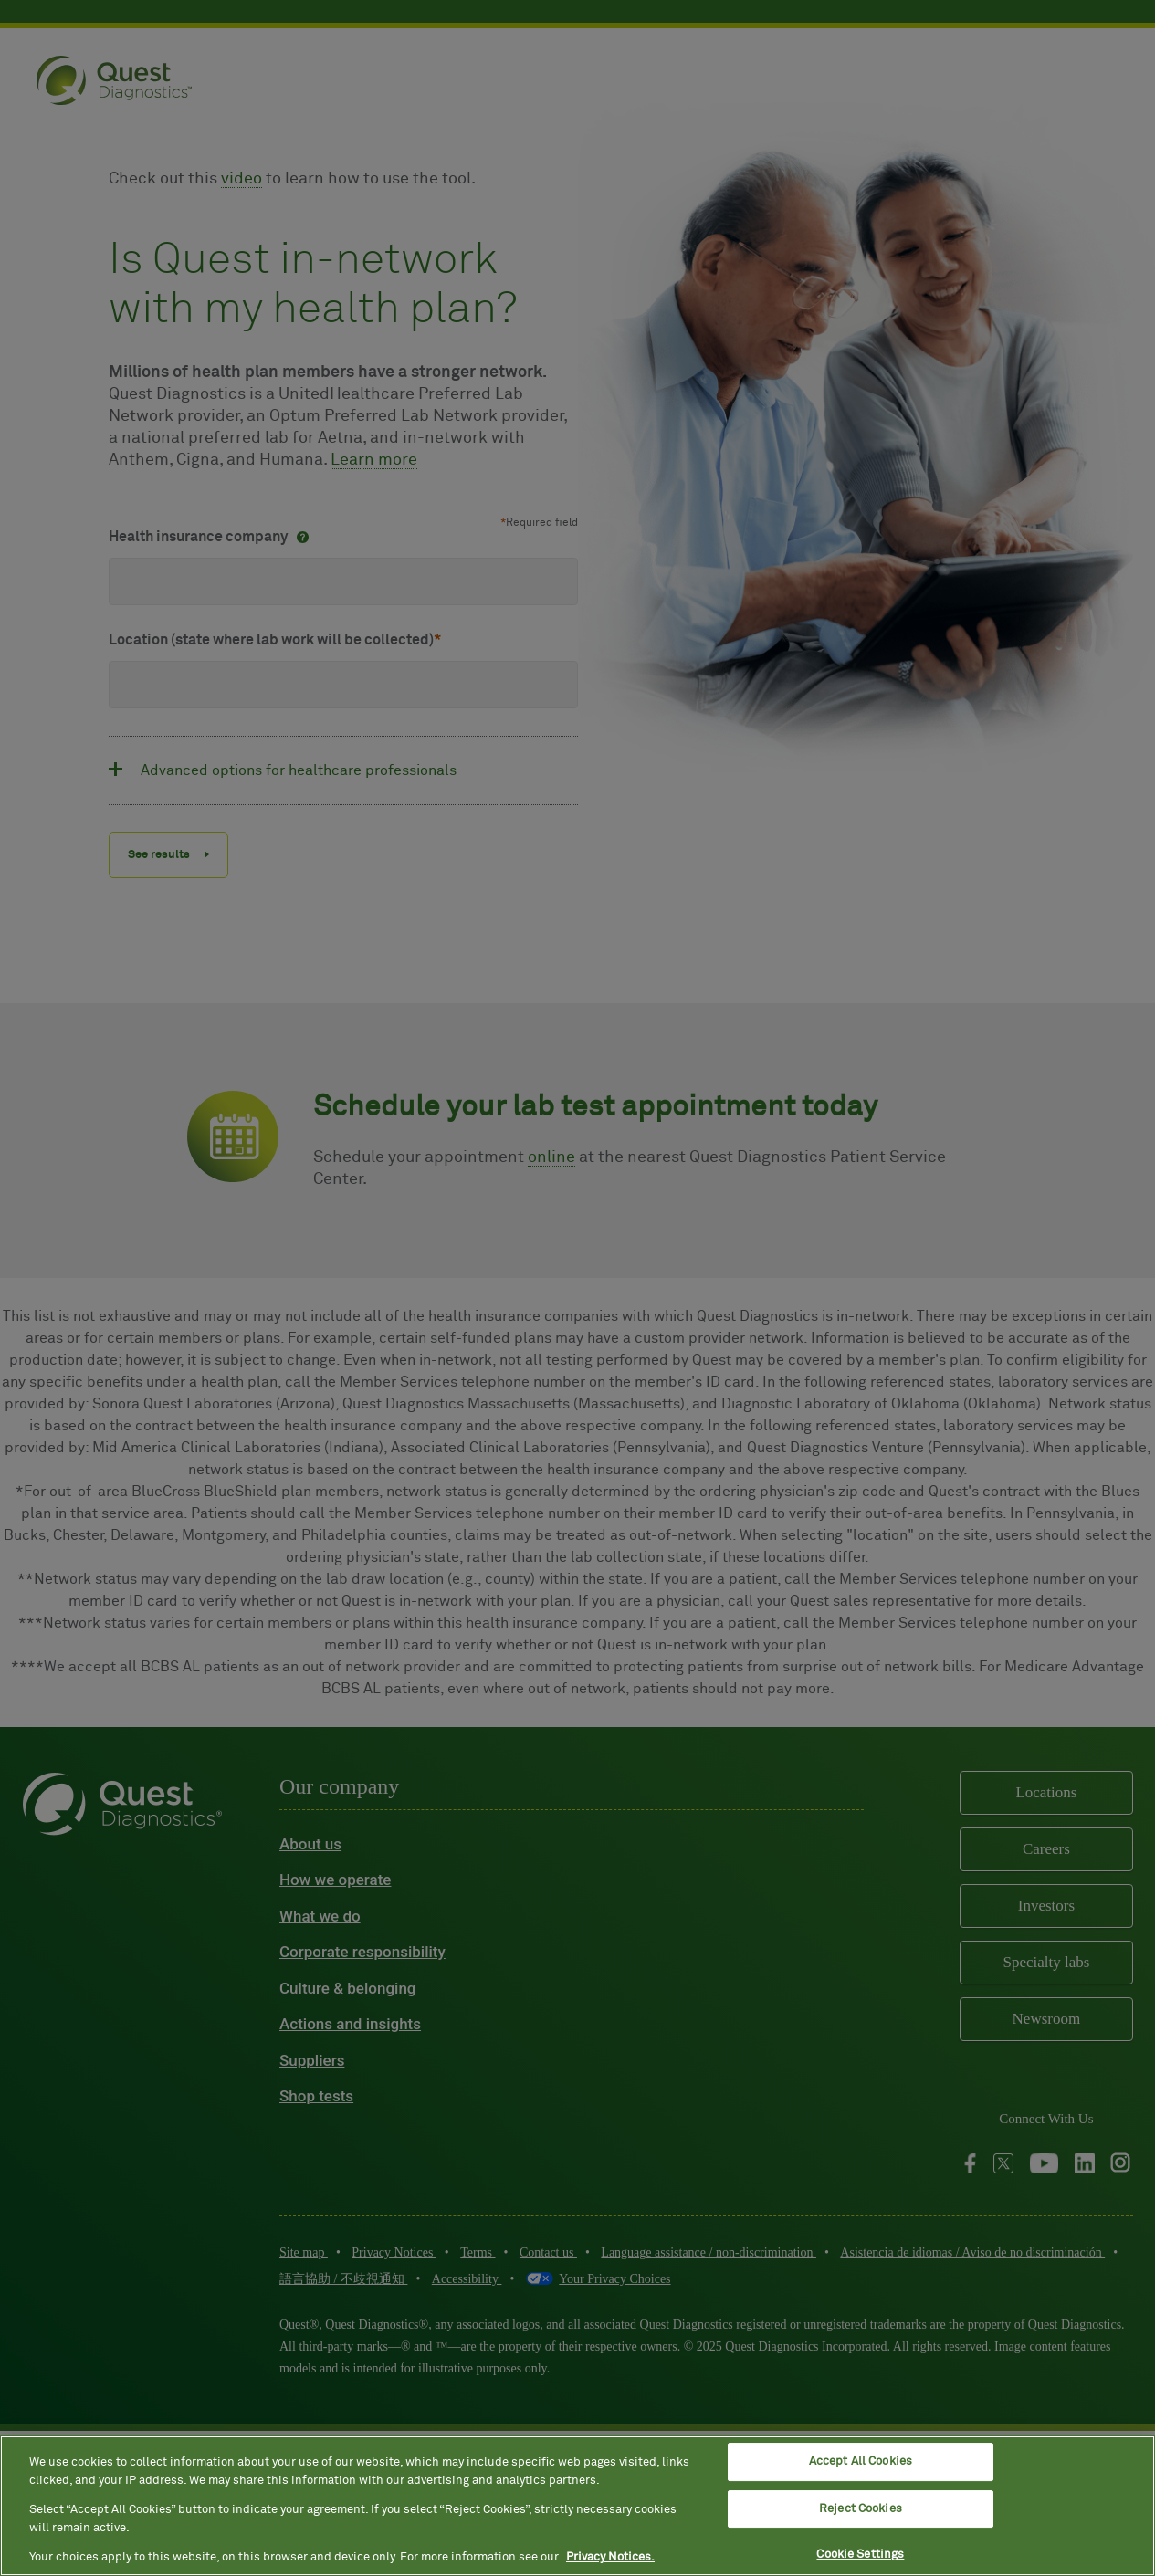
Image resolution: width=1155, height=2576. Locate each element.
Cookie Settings (860, 2555)
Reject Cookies (860, 2509)
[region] (577, 2505)
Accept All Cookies (860, 2461)
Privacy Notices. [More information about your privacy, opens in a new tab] (610, 2557)
